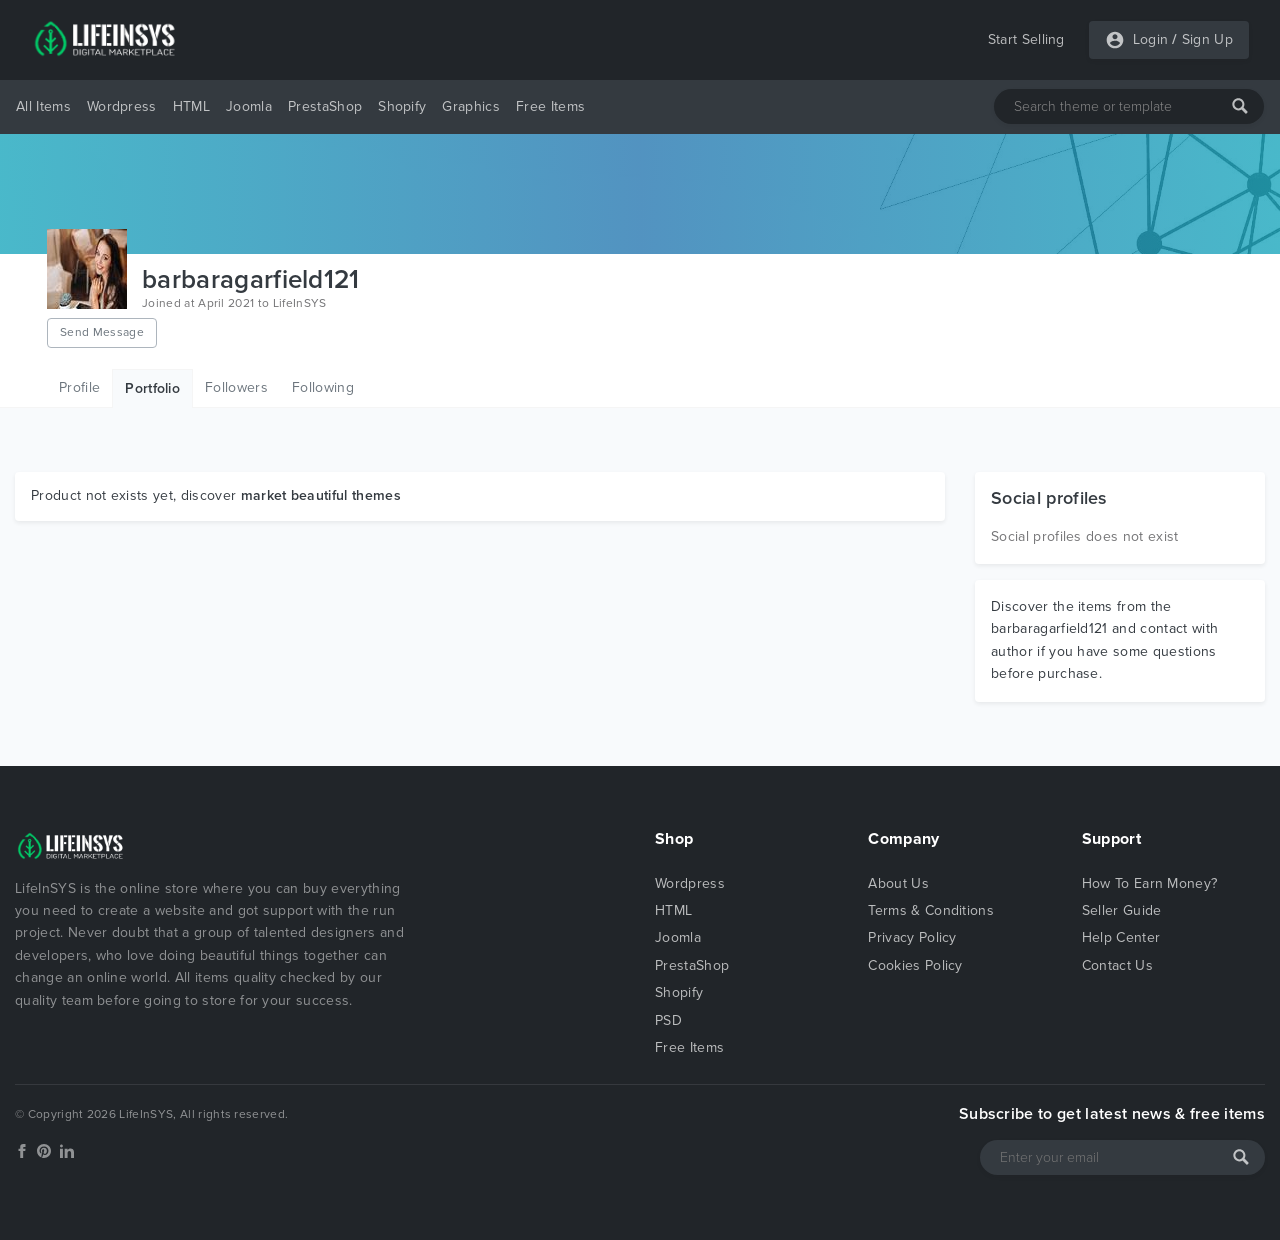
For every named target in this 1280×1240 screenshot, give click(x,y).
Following (323, 387)
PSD (668, 1020)
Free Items (550, 106)
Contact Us (1117, 965)
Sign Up (1207, 39)
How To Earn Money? (1150, 883)
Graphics (471, 106)
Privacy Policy (912, 937)
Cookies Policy (915, 965)
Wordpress (122, 106)
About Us (898, 883)
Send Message (102, 332)
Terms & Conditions (931, 910)
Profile (79, 387)
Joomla (249, 106)
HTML (191, 106)
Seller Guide (1122, 910)
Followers (236, 387)
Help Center (1121, 937)
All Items (43, 106)
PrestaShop (325, 106)
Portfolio (152, 388)
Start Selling (1026, 39)
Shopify (402, 106)
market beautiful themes (321, 495)
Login (1151, 39)
